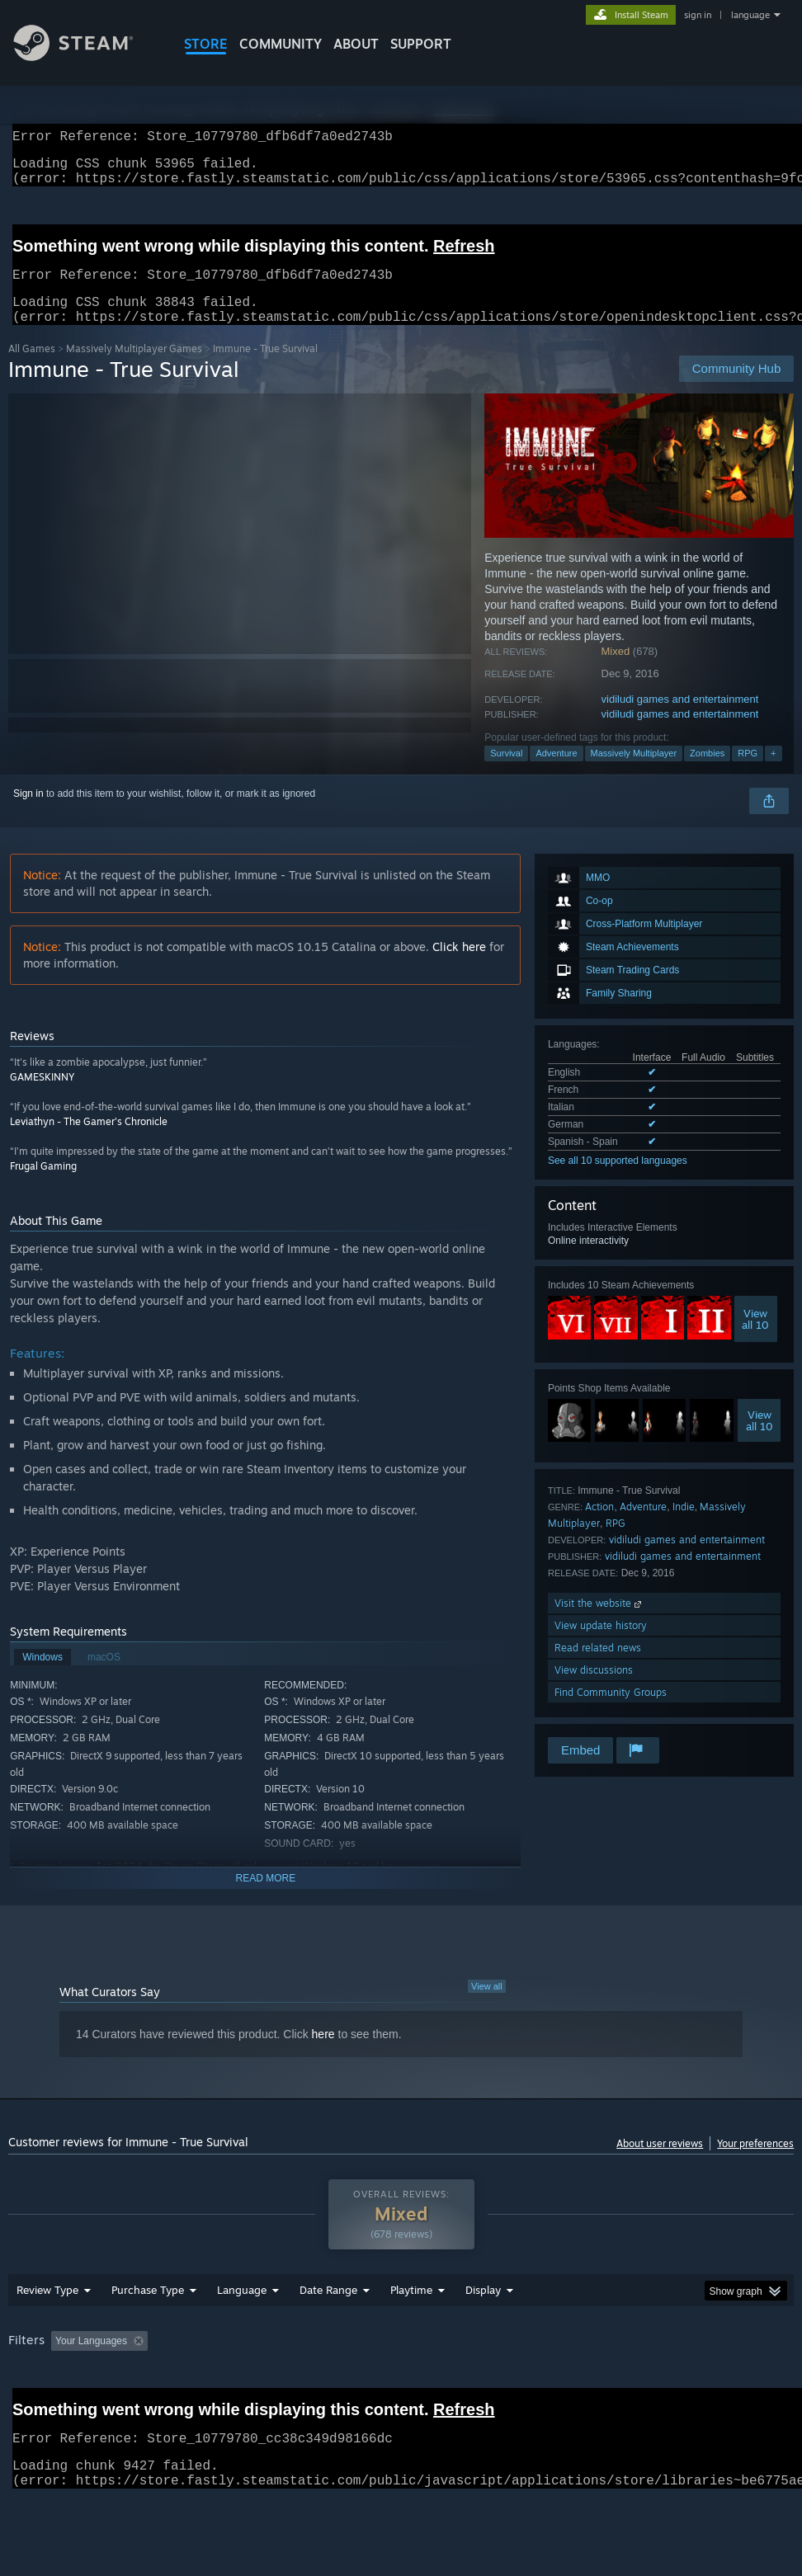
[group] (401, 2362)
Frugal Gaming (43, 1186)
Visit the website (599, 1623)
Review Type (47, 2309)
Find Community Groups (610, 1712)
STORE (206, 43)
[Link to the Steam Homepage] (85, 56)
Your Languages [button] (91, 2360)
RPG (747, 773)
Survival (506, 773)
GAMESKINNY (42, 1096)
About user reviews (659, 2163)
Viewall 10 (755, 1338)
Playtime (411, 2309)
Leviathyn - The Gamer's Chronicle (88, 1141)
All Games (31, 368)
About (356, 43)
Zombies (707, 773)
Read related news (597, 1667)
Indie (683, 1526)
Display (483, 2309)
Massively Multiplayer (634, 773)
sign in (697, 15)
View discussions (593, 1690)
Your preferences (755, 2163)
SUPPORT (420, 43)
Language (242, 2309)
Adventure (556, 773)
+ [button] (773, 773)
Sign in (28, 813)
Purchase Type (147, 2309)
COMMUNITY (280, 43)
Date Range (328, 2309)
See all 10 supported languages (617, 1180)
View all (486, 2006)
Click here (459, 966)
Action (599, 1526)
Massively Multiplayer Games (134, 368)
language (750, 15)
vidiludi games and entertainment (680, 719)
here (323, 2053)
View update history (600, 1645)
